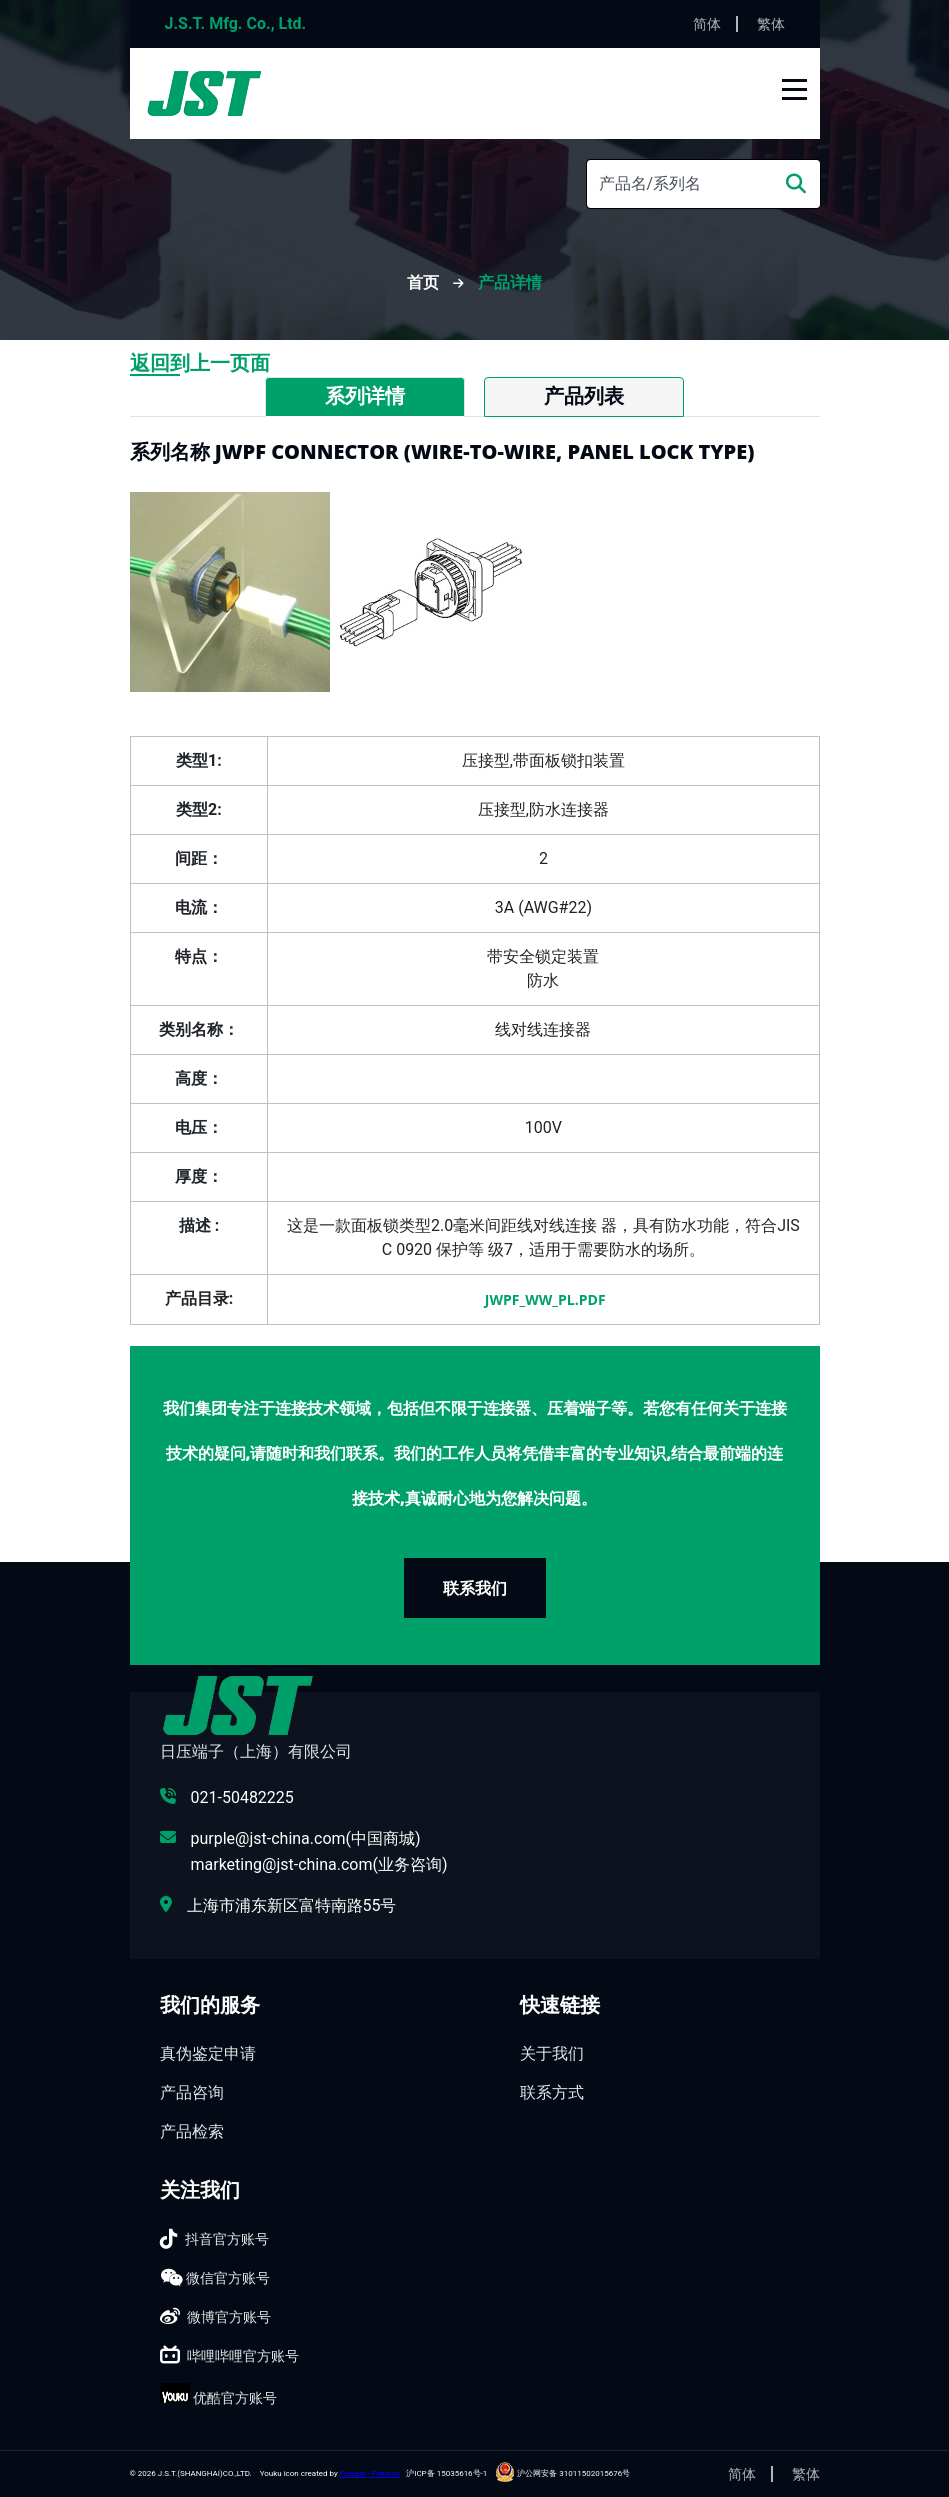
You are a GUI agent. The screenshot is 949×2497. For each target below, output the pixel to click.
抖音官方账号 (227, 2239)
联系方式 (552, 2092)
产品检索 (192, 2131)
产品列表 (584, 396)
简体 (707, 24)
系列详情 (365, 396)
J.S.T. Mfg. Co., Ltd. (236, 23)
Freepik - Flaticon (370, 2473)
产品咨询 (192, 2092)
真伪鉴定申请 (208, 2053)
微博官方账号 (229, 2317)
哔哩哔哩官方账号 (243, 2356)
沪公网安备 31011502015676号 (562, 2473)
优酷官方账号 (235, 2398)
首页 (425, 282)
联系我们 (475, 1588)
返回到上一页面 (200, 363)
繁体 (771, 24)
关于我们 (552, 2053)
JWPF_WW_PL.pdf (543, 1299)
